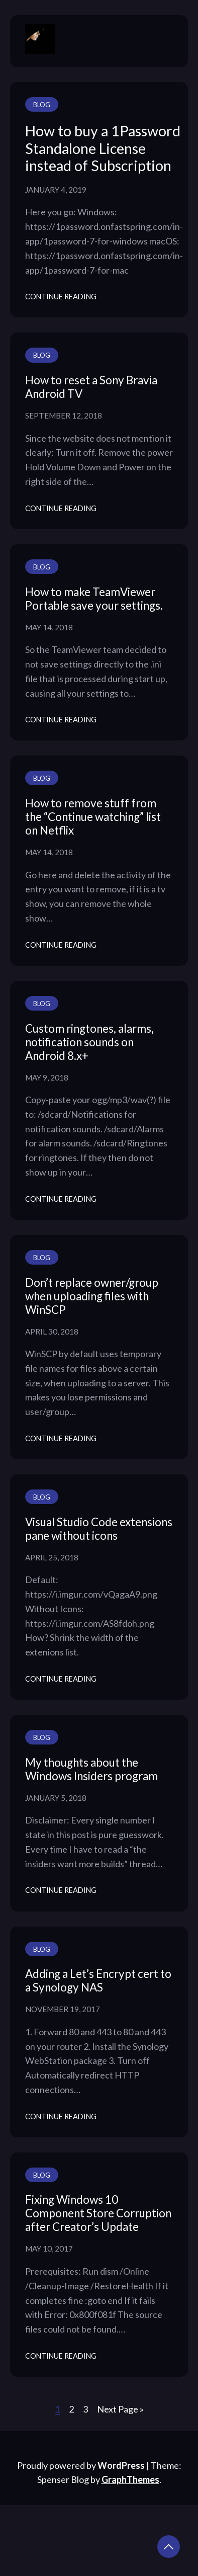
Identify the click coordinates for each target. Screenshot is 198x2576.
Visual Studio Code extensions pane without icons (98, 1528)
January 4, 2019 (55, 189)
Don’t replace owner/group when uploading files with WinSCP (91, 1296)
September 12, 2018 (63, 415)
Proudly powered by (81, 2465)
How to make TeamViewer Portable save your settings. (94, 598)
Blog (41, 105)
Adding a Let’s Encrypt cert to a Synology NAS (98, 1980)
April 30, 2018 (51, 1331)
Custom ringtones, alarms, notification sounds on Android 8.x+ (89, 1042)
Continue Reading (60, 296)
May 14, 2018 (49, 627)
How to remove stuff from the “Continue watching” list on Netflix (93, 816)
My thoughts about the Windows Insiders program (91, 1769)
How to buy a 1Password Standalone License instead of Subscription (102, 148)
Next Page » (120, 2409)
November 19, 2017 (62, 2009)
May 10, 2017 (49, 2248)
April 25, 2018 (51, 1557)
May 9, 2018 (46, 1077)
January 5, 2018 (55, 1797)
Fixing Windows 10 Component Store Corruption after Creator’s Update (98, 2213)
